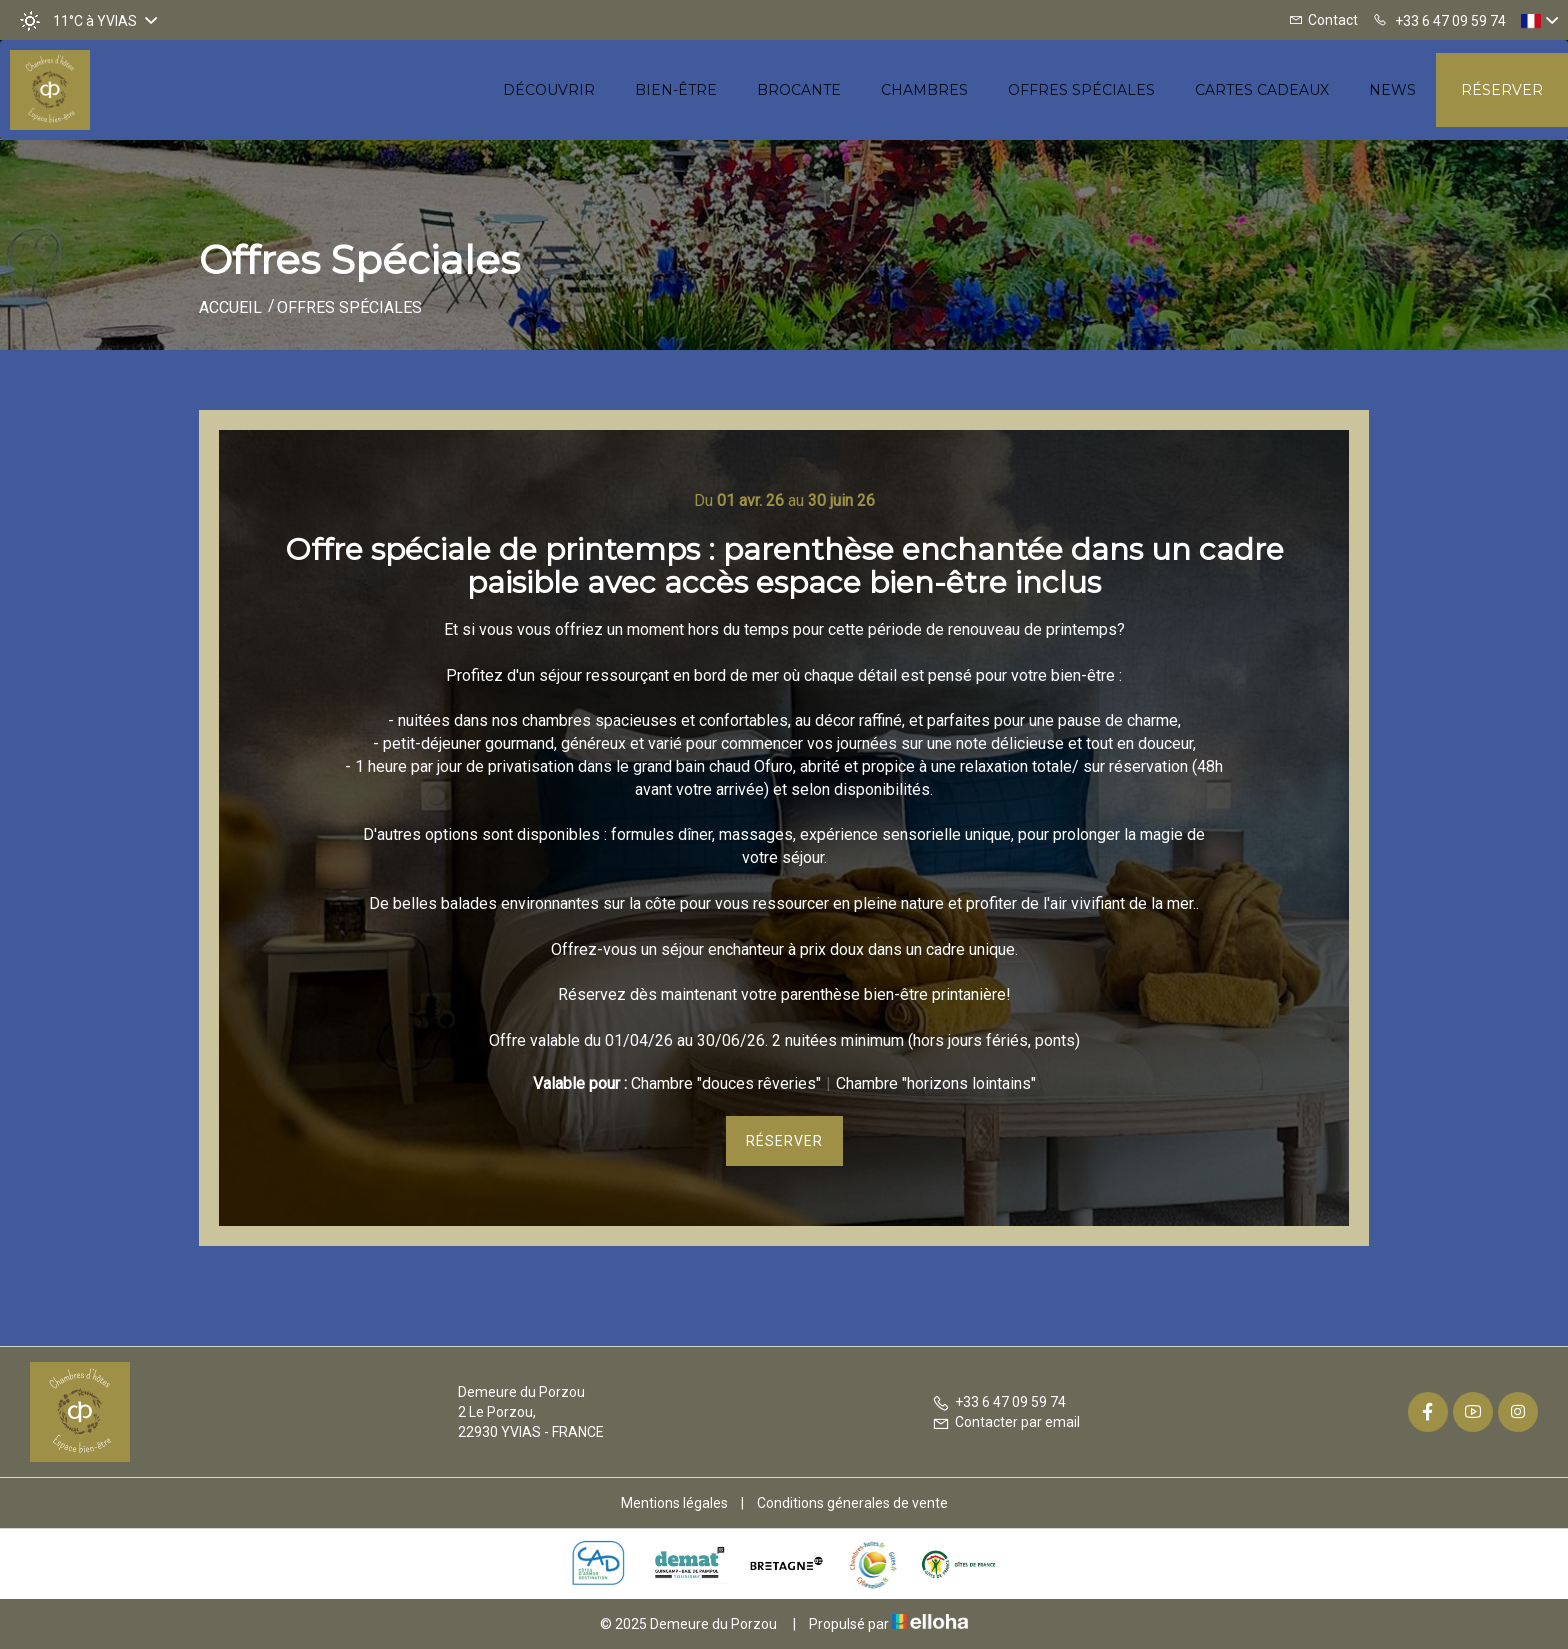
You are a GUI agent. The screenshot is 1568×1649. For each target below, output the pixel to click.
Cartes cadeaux (1262, 90)
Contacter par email (1006, 1422)
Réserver (1502, 90)
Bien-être (676, 90)
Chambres (924, 90)
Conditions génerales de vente (852, 1503)
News (1392, 90)
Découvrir (549, 90)
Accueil (230, 307)
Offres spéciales (1081, 90)
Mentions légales (674, 1503)
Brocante (799, 90)
